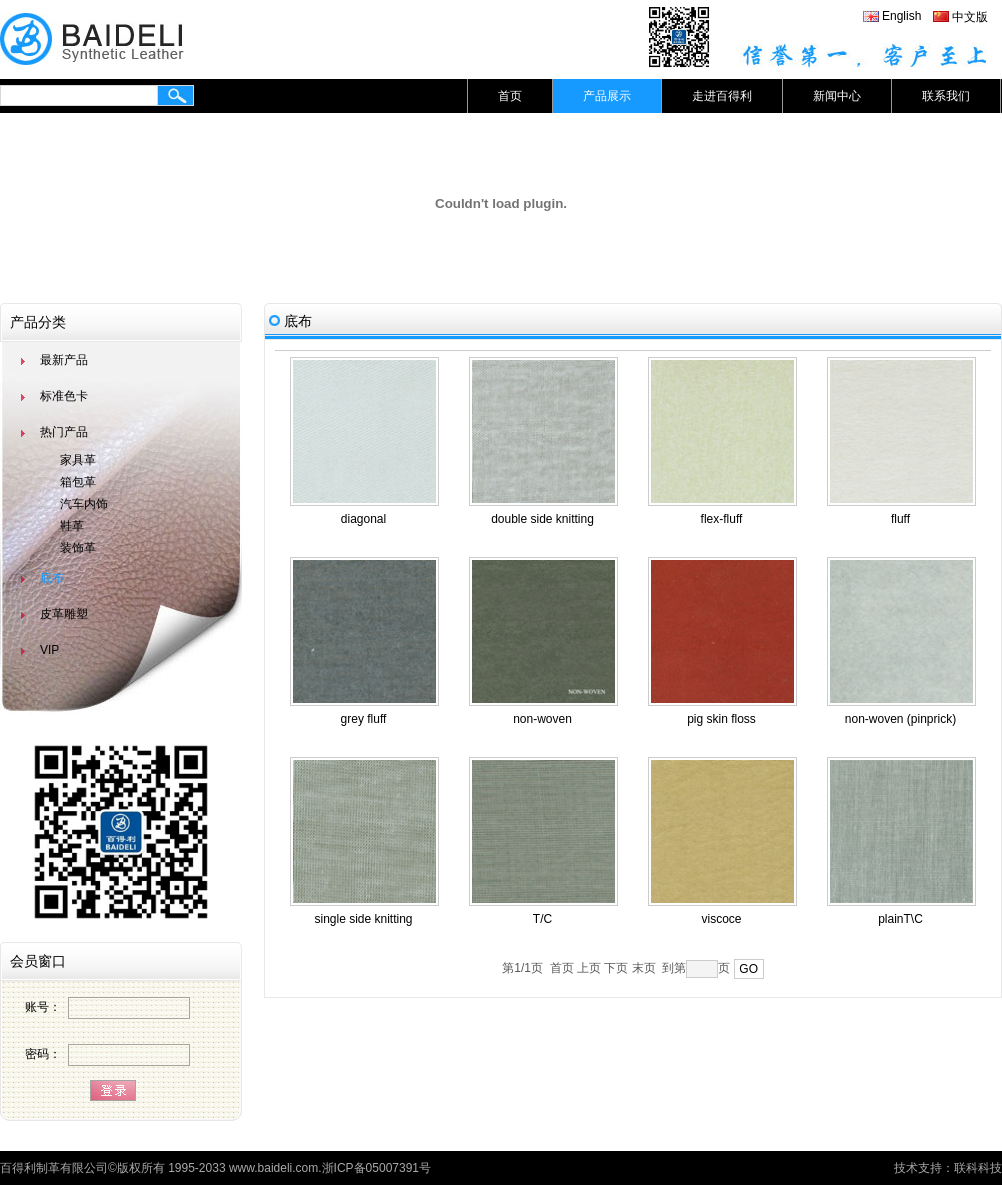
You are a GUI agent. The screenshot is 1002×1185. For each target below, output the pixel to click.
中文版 (970, 17)
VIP (49, 650)
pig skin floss (721, 719)
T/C (542, 919)
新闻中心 (837, 96)
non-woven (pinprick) (900, 719)
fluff (900, 519)
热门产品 (64, 432)
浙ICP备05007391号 (376, 1168)
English (901, 16)
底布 (52, 578)
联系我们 (946, 96)
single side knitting (363, 919)
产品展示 (607, 96)
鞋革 (72, 526)
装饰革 (78, 548)
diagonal (363, 519)
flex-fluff (722, 519)
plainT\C (900, 919)
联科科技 (978, 1168)
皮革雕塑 (64, 614)
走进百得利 (722, 96)
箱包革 (78, 482)
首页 (510, 96)
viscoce (721, 919)
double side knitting (542, 519)
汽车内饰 (84, 504)
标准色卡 (64, 396)
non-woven (542, 719)
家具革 (78, 460)
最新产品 (64, 360)
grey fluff (364, 719)
